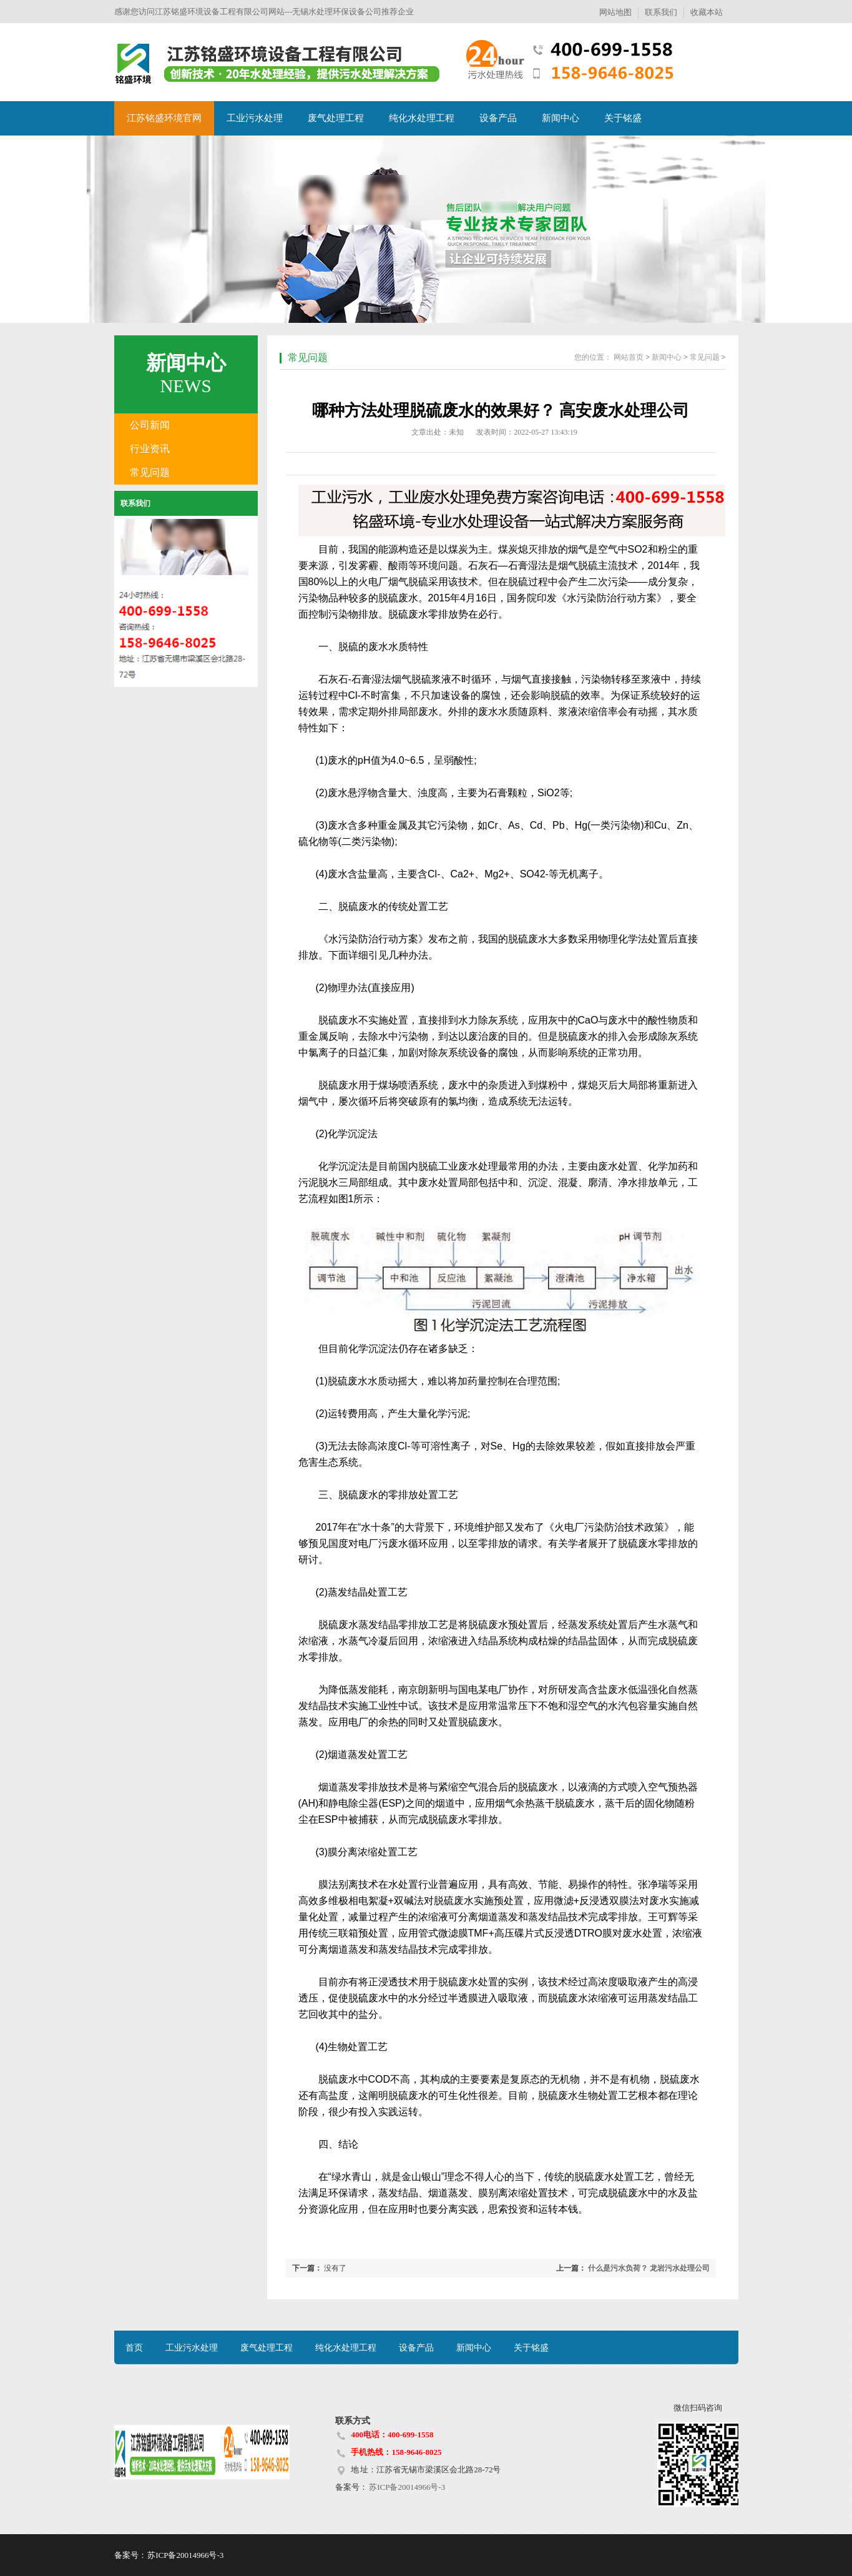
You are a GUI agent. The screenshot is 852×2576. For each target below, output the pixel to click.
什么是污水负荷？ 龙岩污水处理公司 (649, 2268)
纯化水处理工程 (421, 118)
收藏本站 (706, 12)
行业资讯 (150, 448)
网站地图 (615, 12)
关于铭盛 (623, 118)
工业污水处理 (255, 118)
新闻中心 (560, 118)
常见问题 (150, 472)
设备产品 (498, 118)
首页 (134, 2347)
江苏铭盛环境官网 (164, 118)
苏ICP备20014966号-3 (406, 2487)
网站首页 (629, 357)
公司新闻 (150, 425)
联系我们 (661, 12)
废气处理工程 (336, 118)
